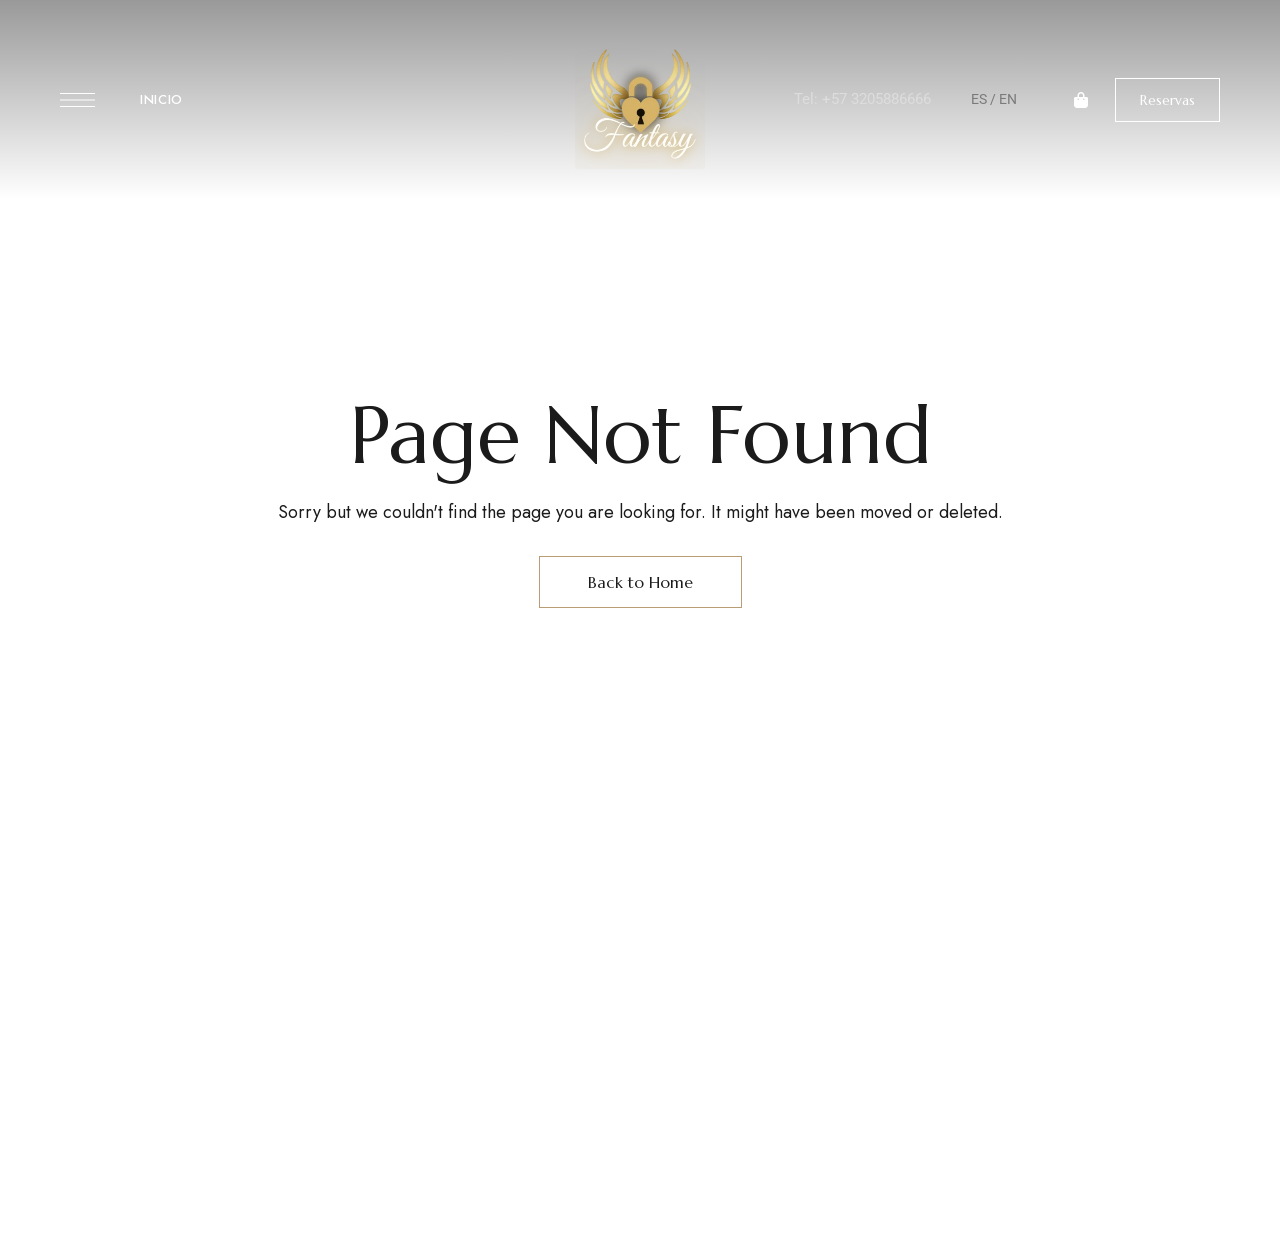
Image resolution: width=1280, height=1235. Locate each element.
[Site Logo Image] (640, 105)
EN (1008, 99)
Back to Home (640, 582)
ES (979, 99)
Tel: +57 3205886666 (862, 99)
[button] (1167, 100)
